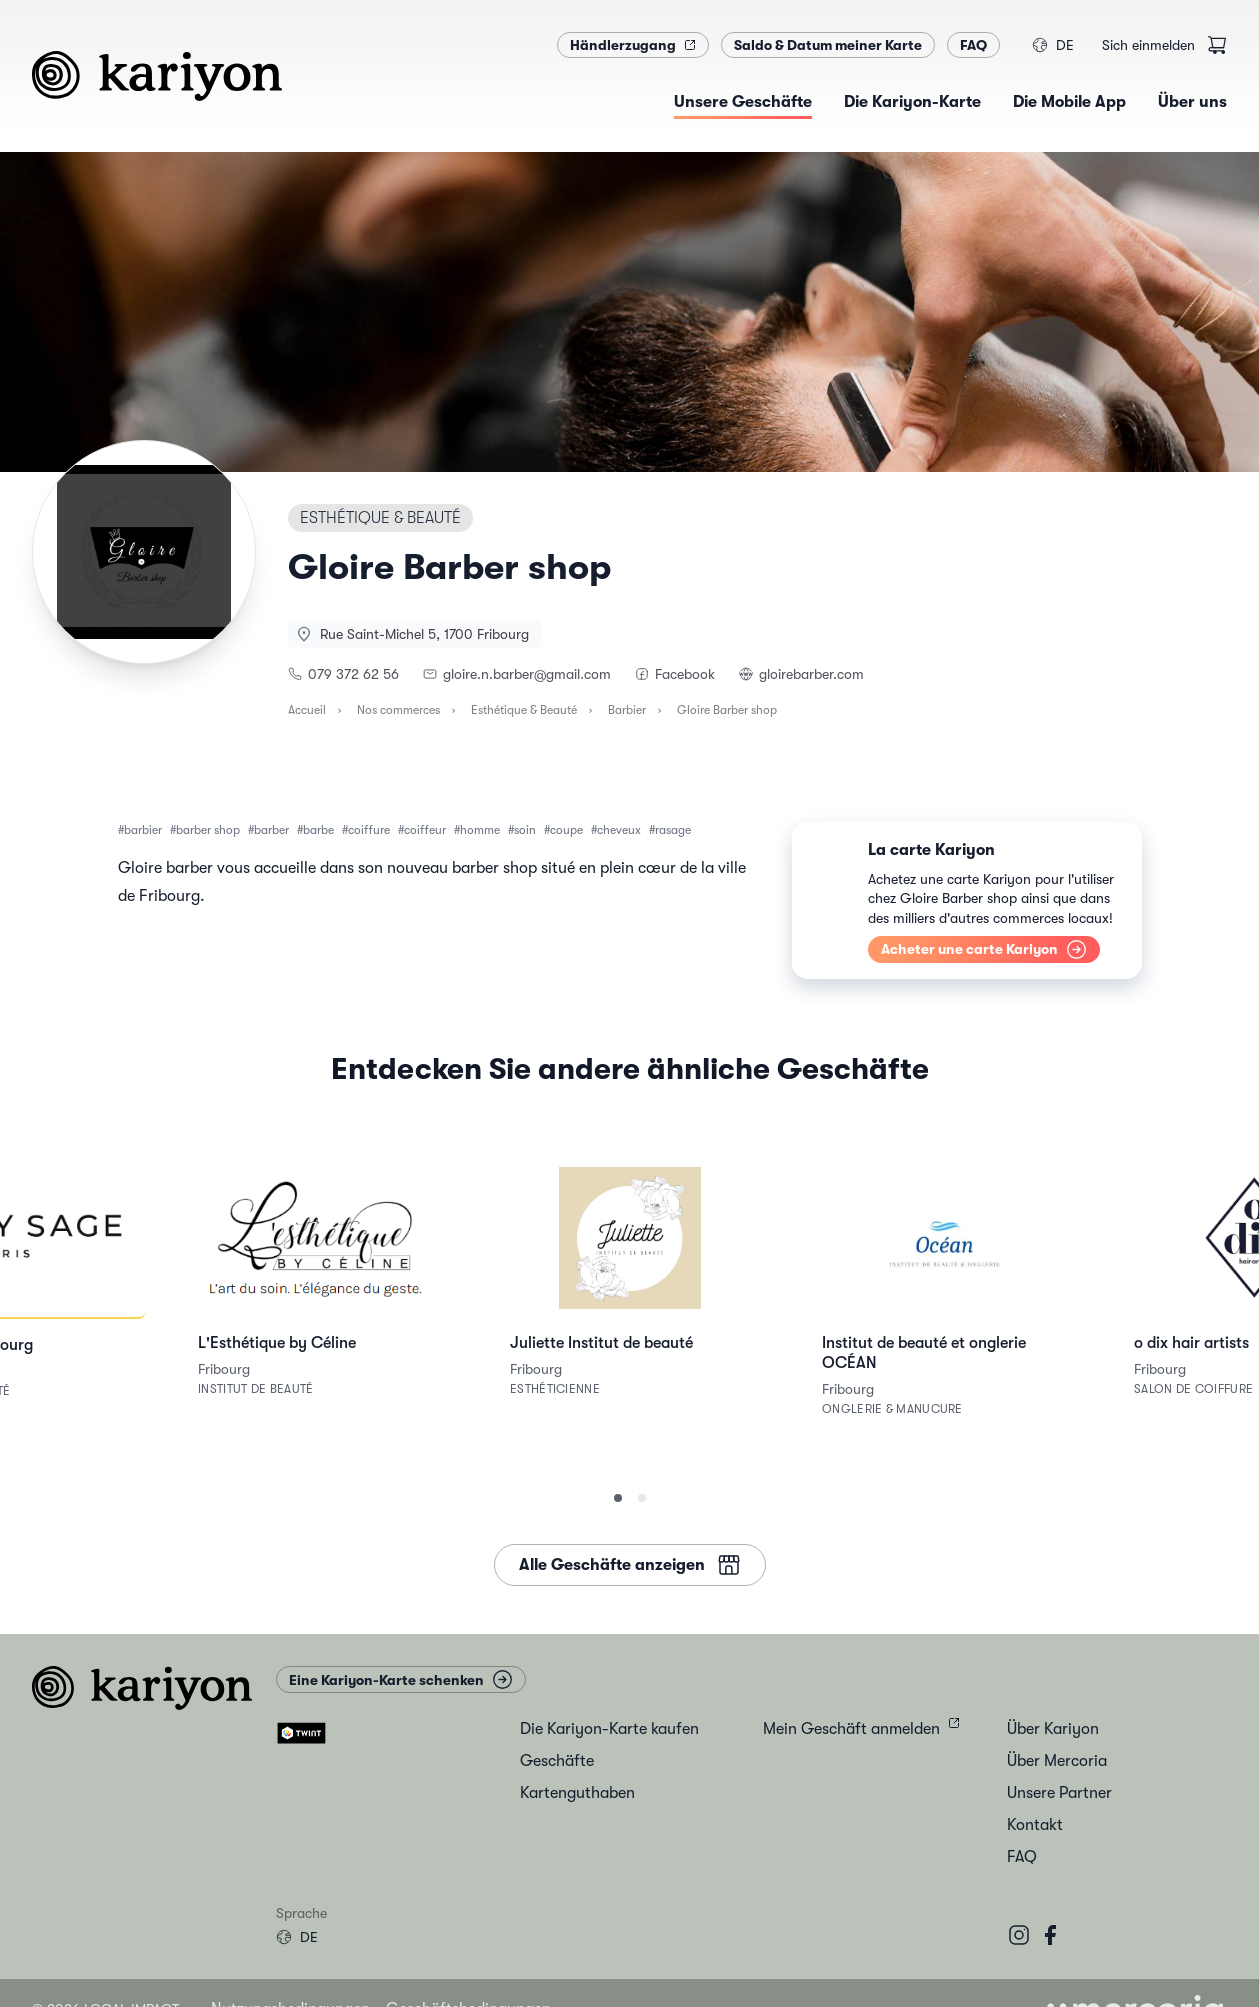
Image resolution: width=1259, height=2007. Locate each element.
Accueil (307, 710)
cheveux (619, 830)
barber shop (208, 830)
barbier (143, 830)
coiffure (369, 830)
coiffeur (425, 830)
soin (525, 830)
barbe (318, 830)
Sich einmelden (1148, 45)
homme (480, 830)
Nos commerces (398, 710)
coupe (566, 830)
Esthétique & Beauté (524, 710)
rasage (673, 830)
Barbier (627, 710)
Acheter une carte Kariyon (984, 949)
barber (271, 830)
